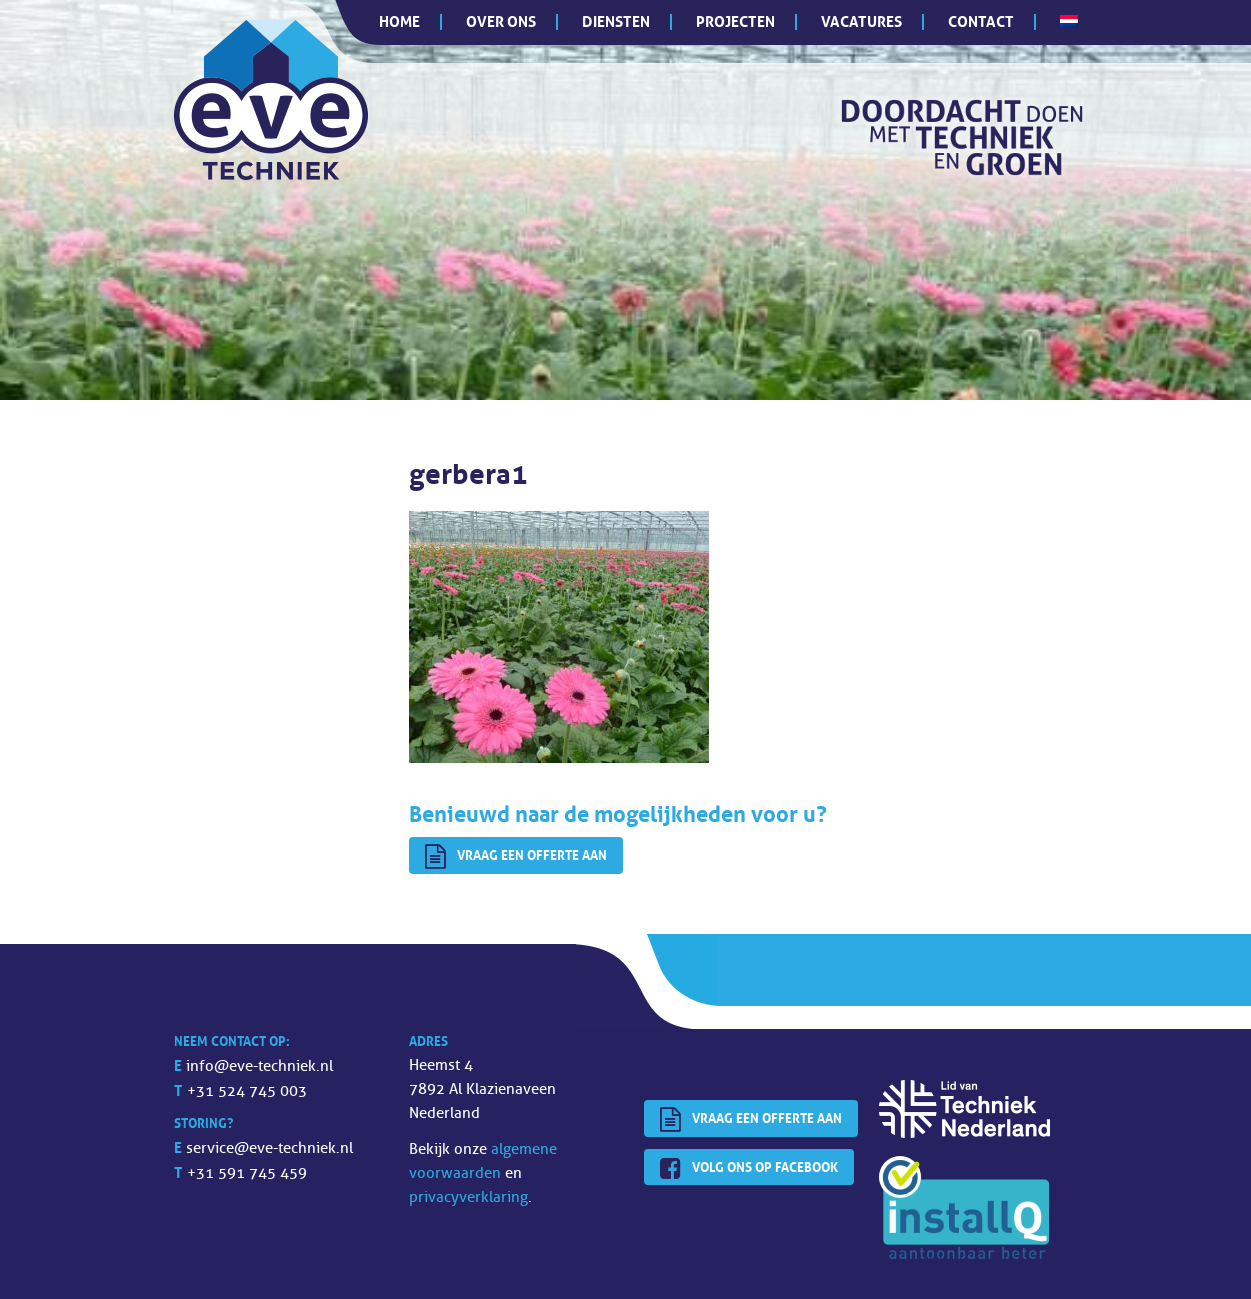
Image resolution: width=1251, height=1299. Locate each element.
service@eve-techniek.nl (269, 1148)
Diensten (616, 21)
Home (399, 21)
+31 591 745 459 (247, 1173)
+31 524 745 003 (247, 1091)
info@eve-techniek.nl (259, 1066)
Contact (981, 21)
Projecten (735, 21)
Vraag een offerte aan (516, 857)
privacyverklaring (468, 1197)
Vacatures (861, 21)
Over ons (501, 21)
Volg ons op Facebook (749, 1169)
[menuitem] (1069, 21)
